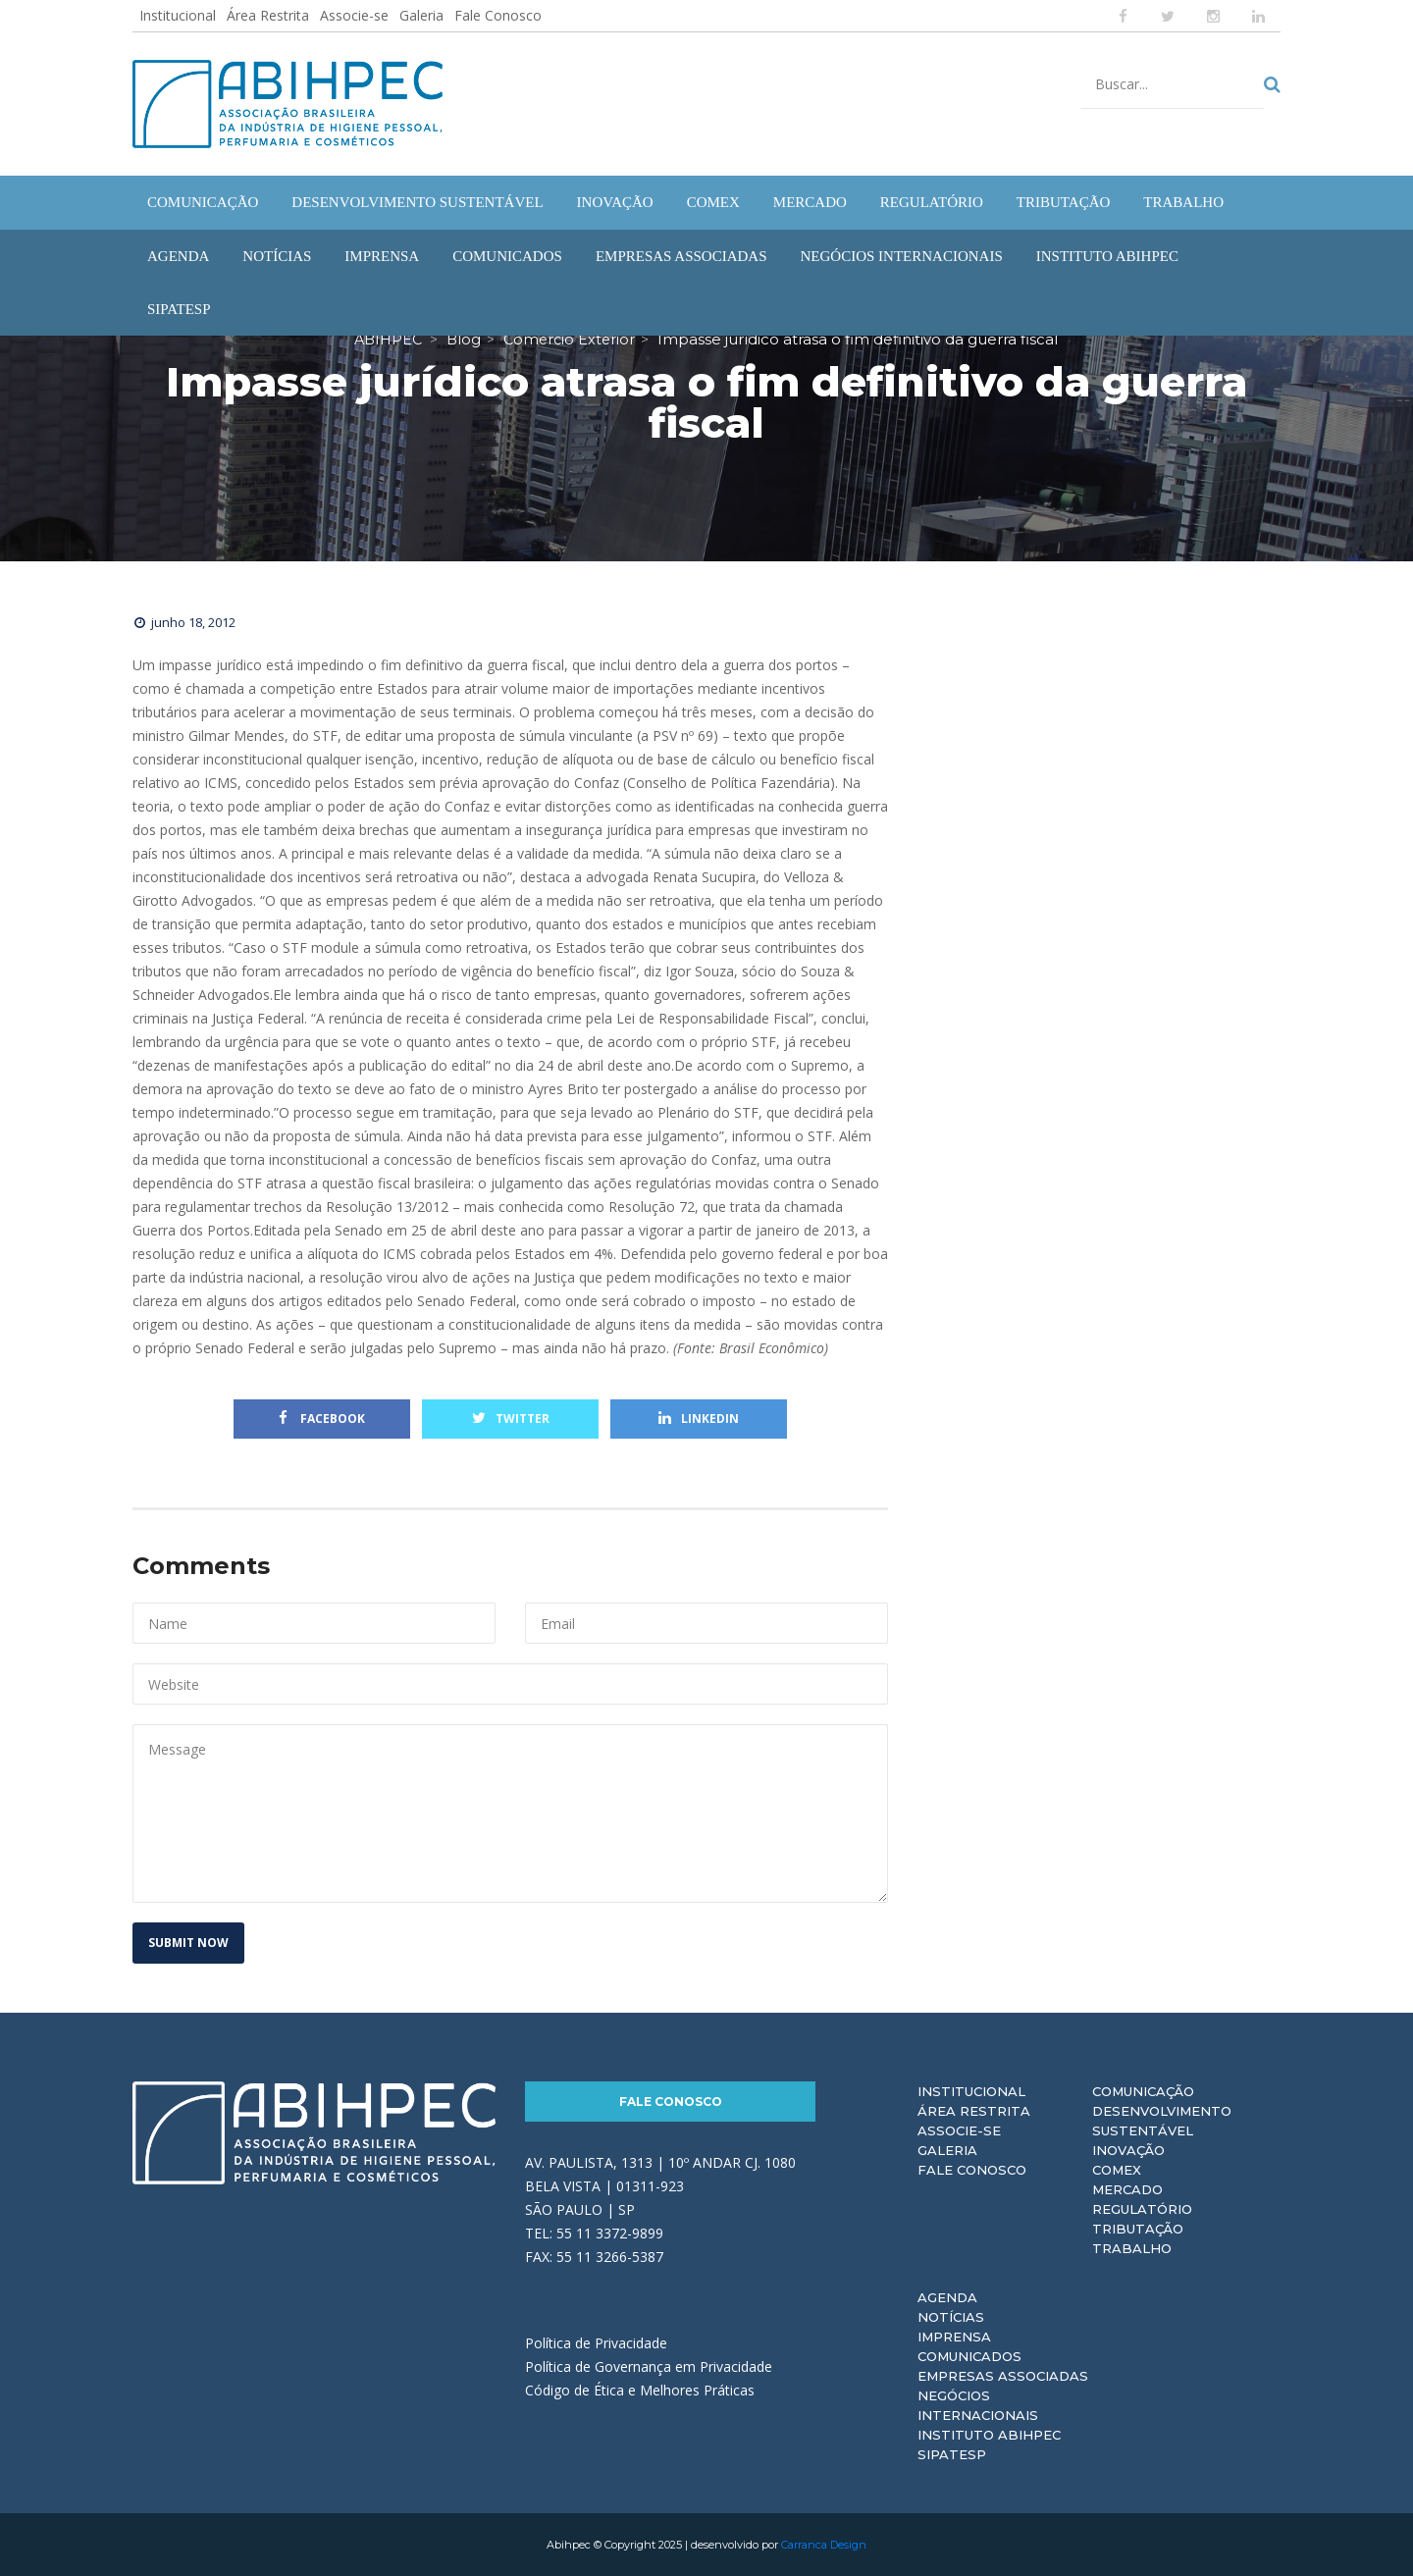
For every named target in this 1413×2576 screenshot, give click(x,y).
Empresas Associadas (1002, 2376)
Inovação (1128, 2150)
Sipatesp (951, 2454)
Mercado (1127, 2189)
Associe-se (354, 15)
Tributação (1137, 2228)
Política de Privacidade (596, 2343)
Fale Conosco (498, 15)
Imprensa (954, 2336)
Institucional (177, 15)
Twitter (511, 1418)
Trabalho (1132, 2248)
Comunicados (969, 2356)
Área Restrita (268, 15)
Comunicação (1143, 2091)
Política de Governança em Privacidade (648, 2366)
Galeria (421, 15)
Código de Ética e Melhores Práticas (640, 2390)
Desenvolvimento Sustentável (1161, 2120)
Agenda (947, 2297)
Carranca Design (823, 2544)
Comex (1116, 2170)
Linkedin (698, 1418)
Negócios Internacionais (977, 2405)
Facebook (322, 1418)
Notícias (950, 2317)
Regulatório (1142, 2209)
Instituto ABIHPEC (989, 2435)
